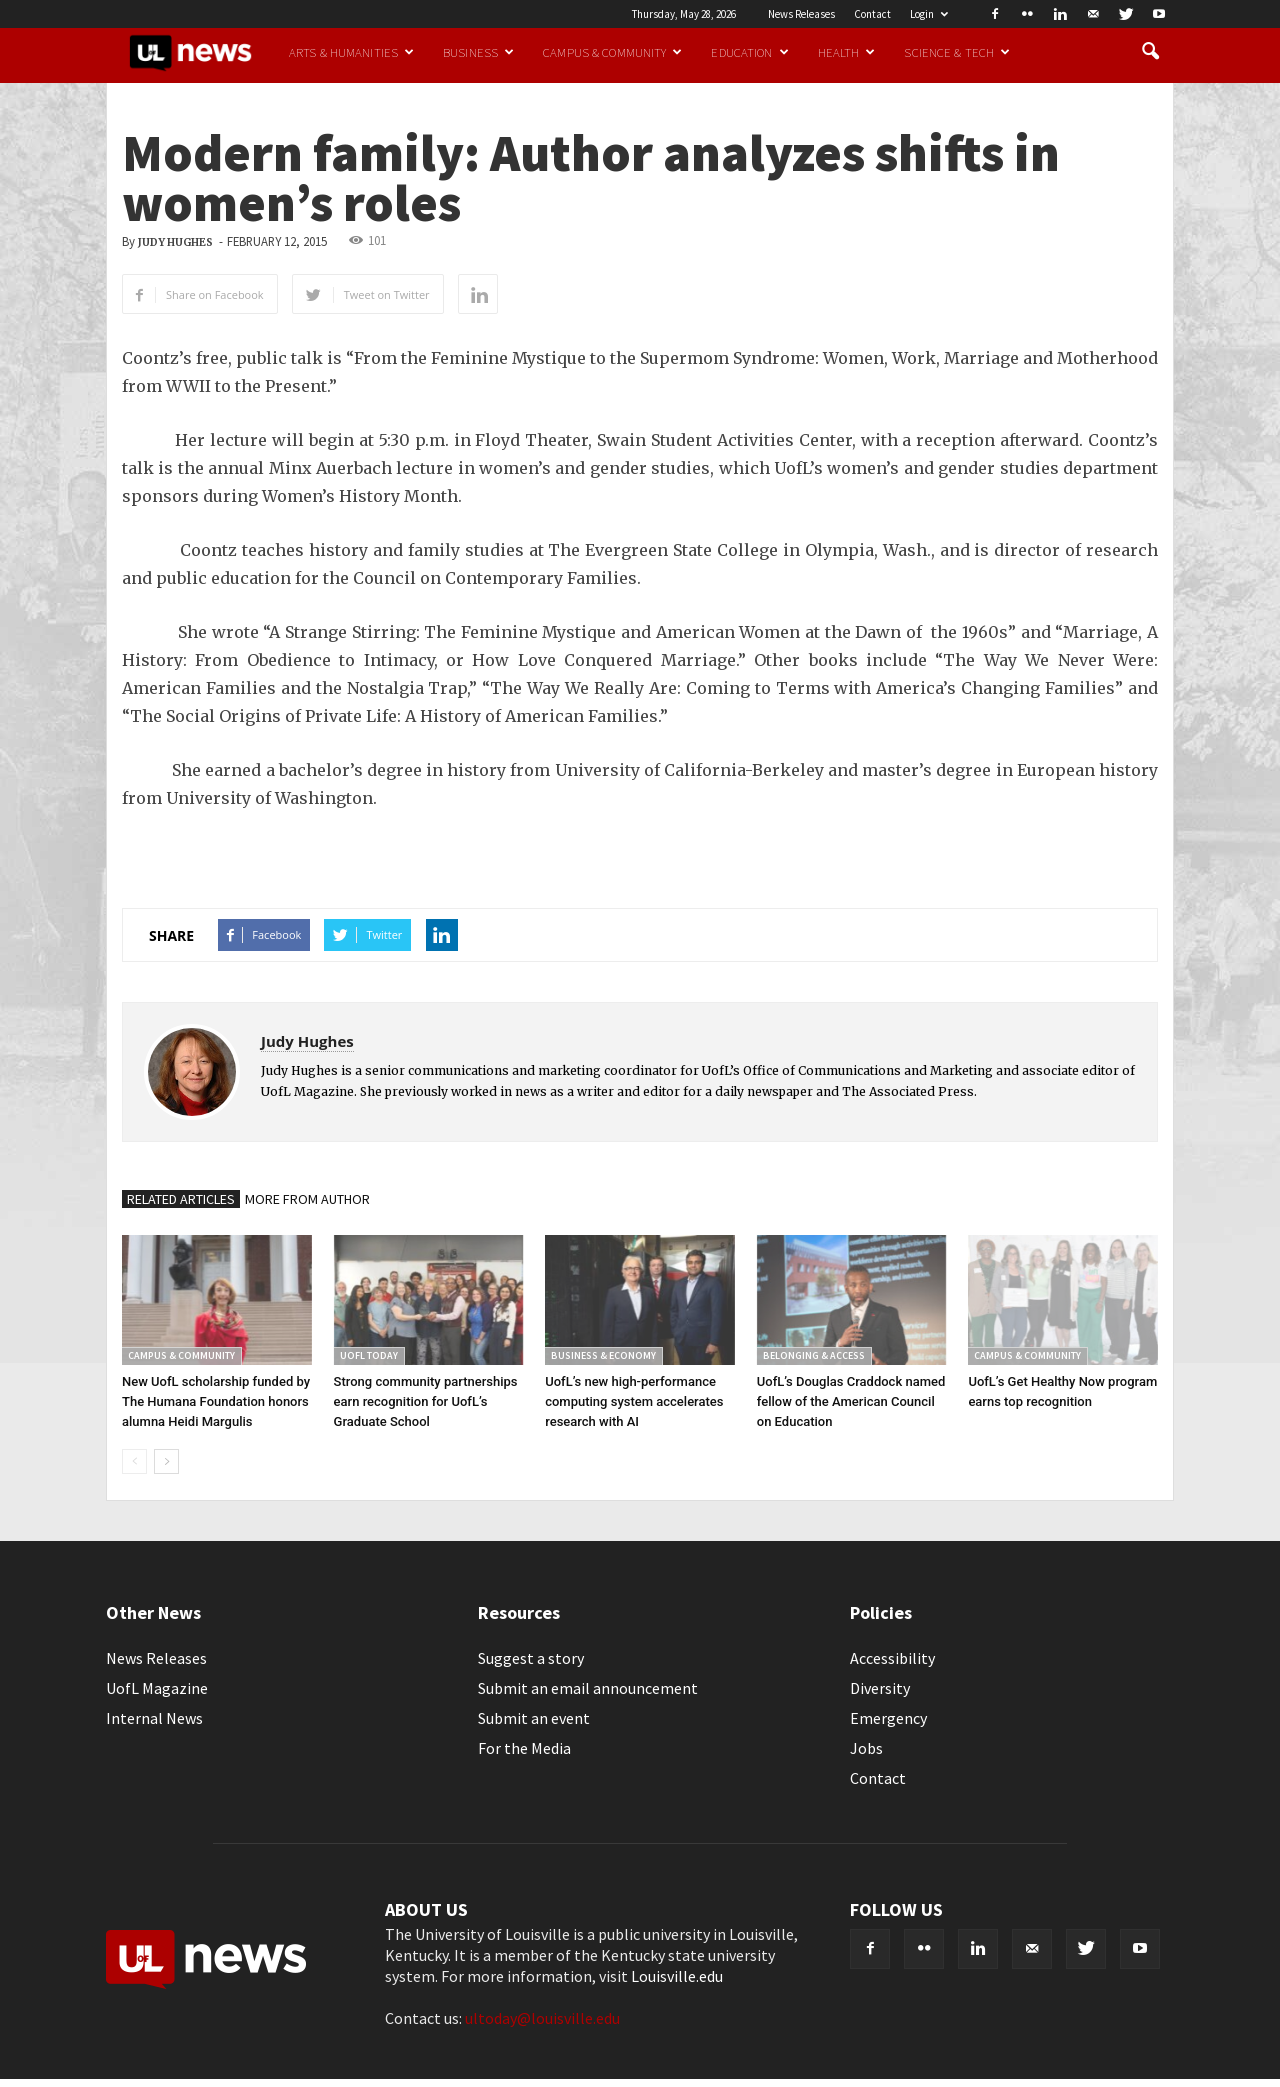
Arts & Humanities (351, 52)
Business (478, 52)
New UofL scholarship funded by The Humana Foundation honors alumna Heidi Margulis (216, 1401)
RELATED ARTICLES (181, 1199)
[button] (1150, 52)
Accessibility (892, 1658)
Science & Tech (957, 52)
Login (929, 14)
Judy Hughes (175, 242)
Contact (872, 14)
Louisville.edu (677, 1976)
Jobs (866, 1748)
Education (749, 52)
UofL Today (369, 1355)
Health (847, 52)
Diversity (880, 1688)
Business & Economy (603, 1355)
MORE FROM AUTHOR (307, 1199)
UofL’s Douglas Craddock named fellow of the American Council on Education (851, 1401)
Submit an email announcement (588, 1688)
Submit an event (534, 1718)
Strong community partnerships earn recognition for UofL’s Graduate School (426, 1401)
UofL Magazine (157, 1688)
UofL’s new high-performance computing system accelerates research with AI (634, 1401)
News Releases (801, 14)
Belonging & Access (814, 1355)
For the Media (524, 1748)
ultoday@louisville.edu (542, 2018)
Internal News (154, 1718)
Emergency (888, 1718)
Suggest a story (531, 1658)
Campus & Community (612, 52)
